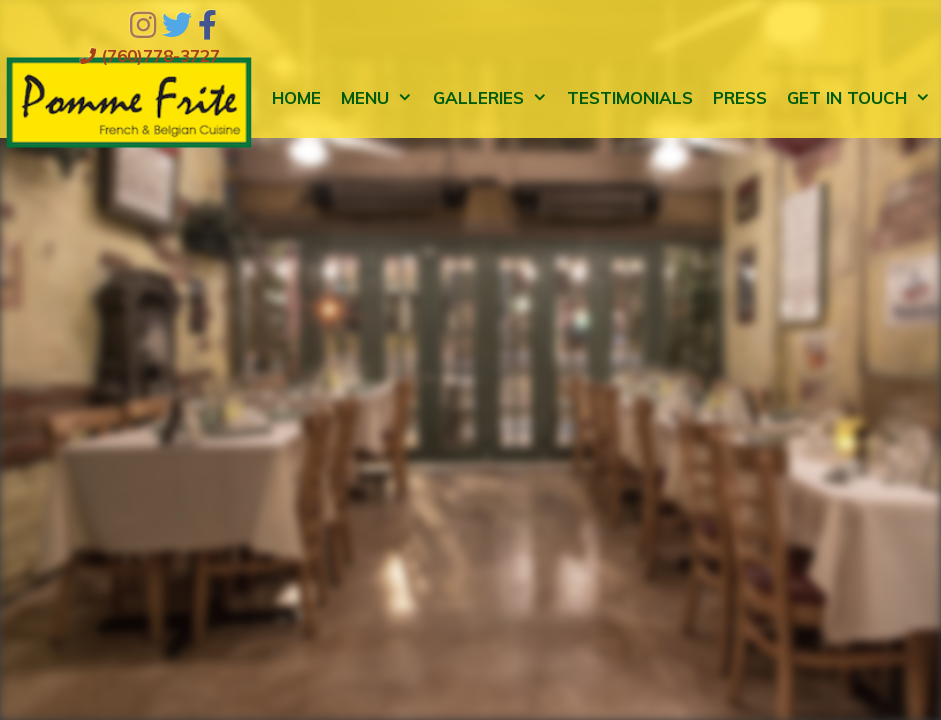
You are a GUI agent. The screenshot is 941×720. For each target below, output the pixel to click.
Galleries (495, 98)
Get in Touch (864, 98)
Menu (382, 98)
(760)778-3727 (150, 55)
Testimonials (630, 97)
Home (296, 97)
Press (740, 97)
